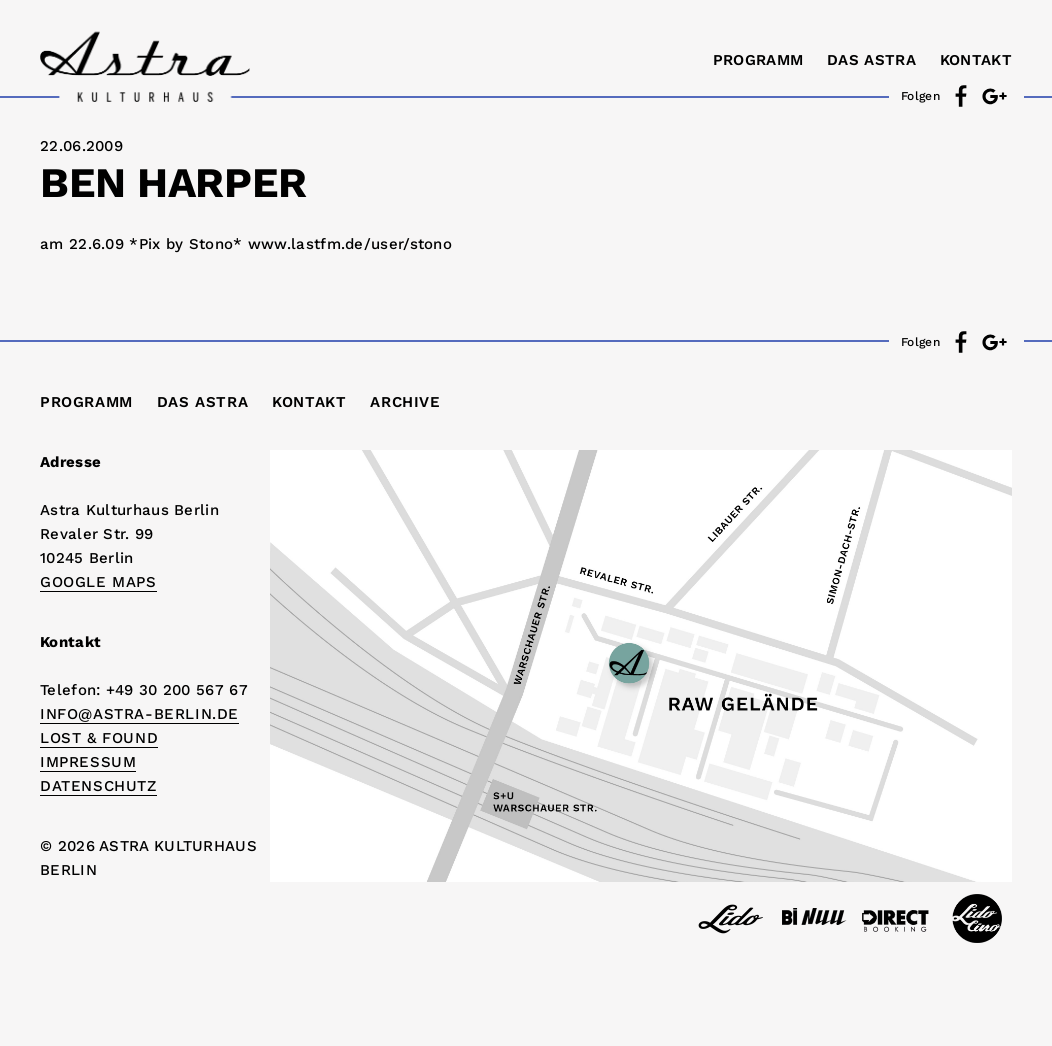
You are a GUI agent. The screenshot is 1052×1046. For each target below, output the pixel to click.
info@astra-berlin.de (139, 714)
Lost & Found (99, 738)
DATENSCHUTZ (98, 786)
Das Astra (871, 60)
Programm (758, 60)
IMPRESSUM (88, 762)
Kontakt (976, 60)
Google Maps (98, 582)
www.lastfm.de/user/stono (350, 244)
